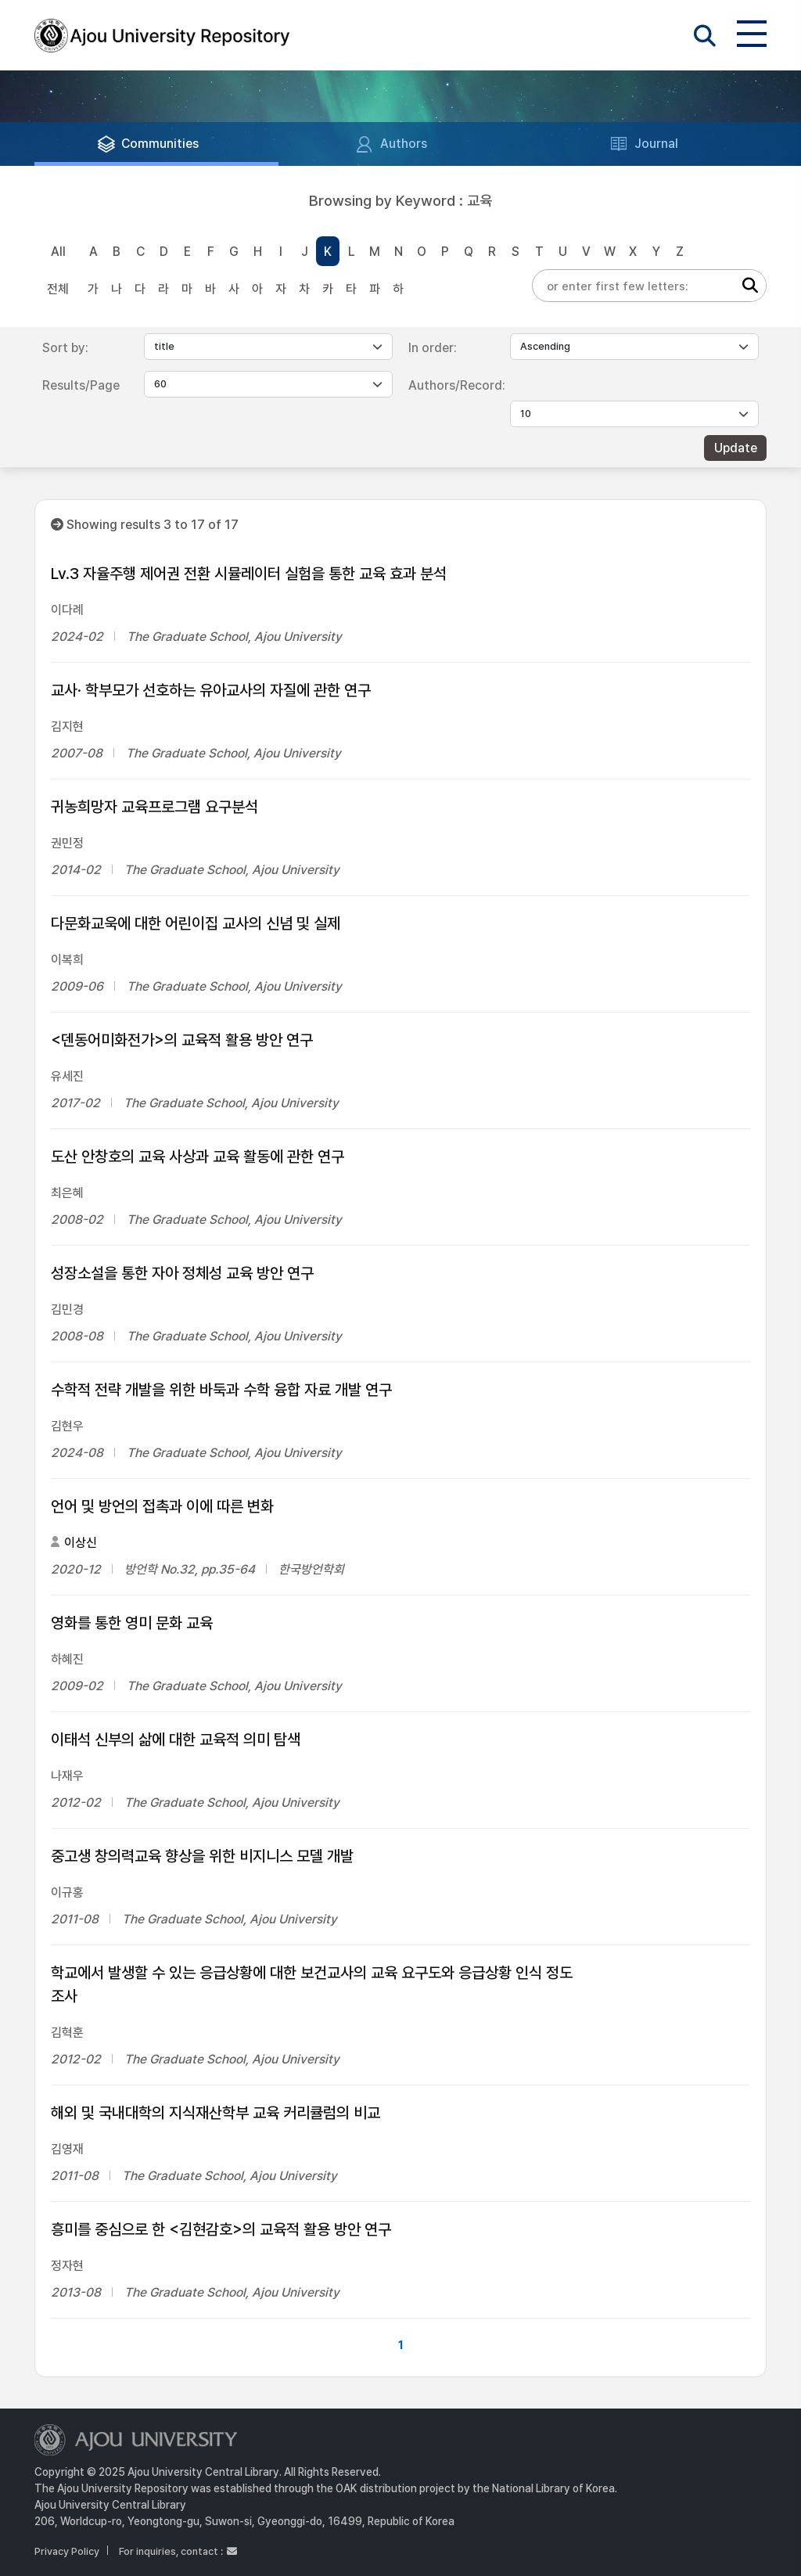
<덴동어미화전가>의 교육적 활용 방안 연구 (182, 1040)
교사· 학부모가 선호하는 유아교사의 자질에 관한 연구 (211, 690)
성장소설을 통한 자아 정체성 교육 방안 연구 (182, 1273)
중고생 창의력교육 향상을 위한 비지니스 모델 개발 (202, 1856)
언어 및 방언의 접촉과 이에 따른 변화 (162, 1506)
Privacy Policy (66, 2551)
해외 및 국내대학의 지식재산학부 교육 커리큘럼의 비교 (215, 2112)
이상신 (80, 1542)
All (58, 251)
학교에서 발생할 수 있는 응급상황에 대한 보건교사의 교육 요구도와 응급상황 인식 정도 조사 (312, 1984)
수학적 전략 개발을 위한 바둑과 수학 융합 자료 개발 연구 (221, 1389)
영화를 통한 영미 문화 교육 (132, 1623)
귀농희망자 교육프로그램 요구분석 (154, 806)
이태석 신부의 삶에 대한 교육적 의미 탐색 (175, 1739)
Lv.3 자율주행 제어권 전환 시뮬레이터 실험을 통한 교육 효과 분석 (249, 573)
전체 (58, 289)
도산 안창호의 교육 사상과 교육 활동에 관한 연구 (197, 1156)
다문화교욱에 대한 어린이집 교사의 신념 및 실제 (195, 923)
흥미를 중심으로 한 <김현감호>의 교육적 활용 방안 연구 (221, 2229)
